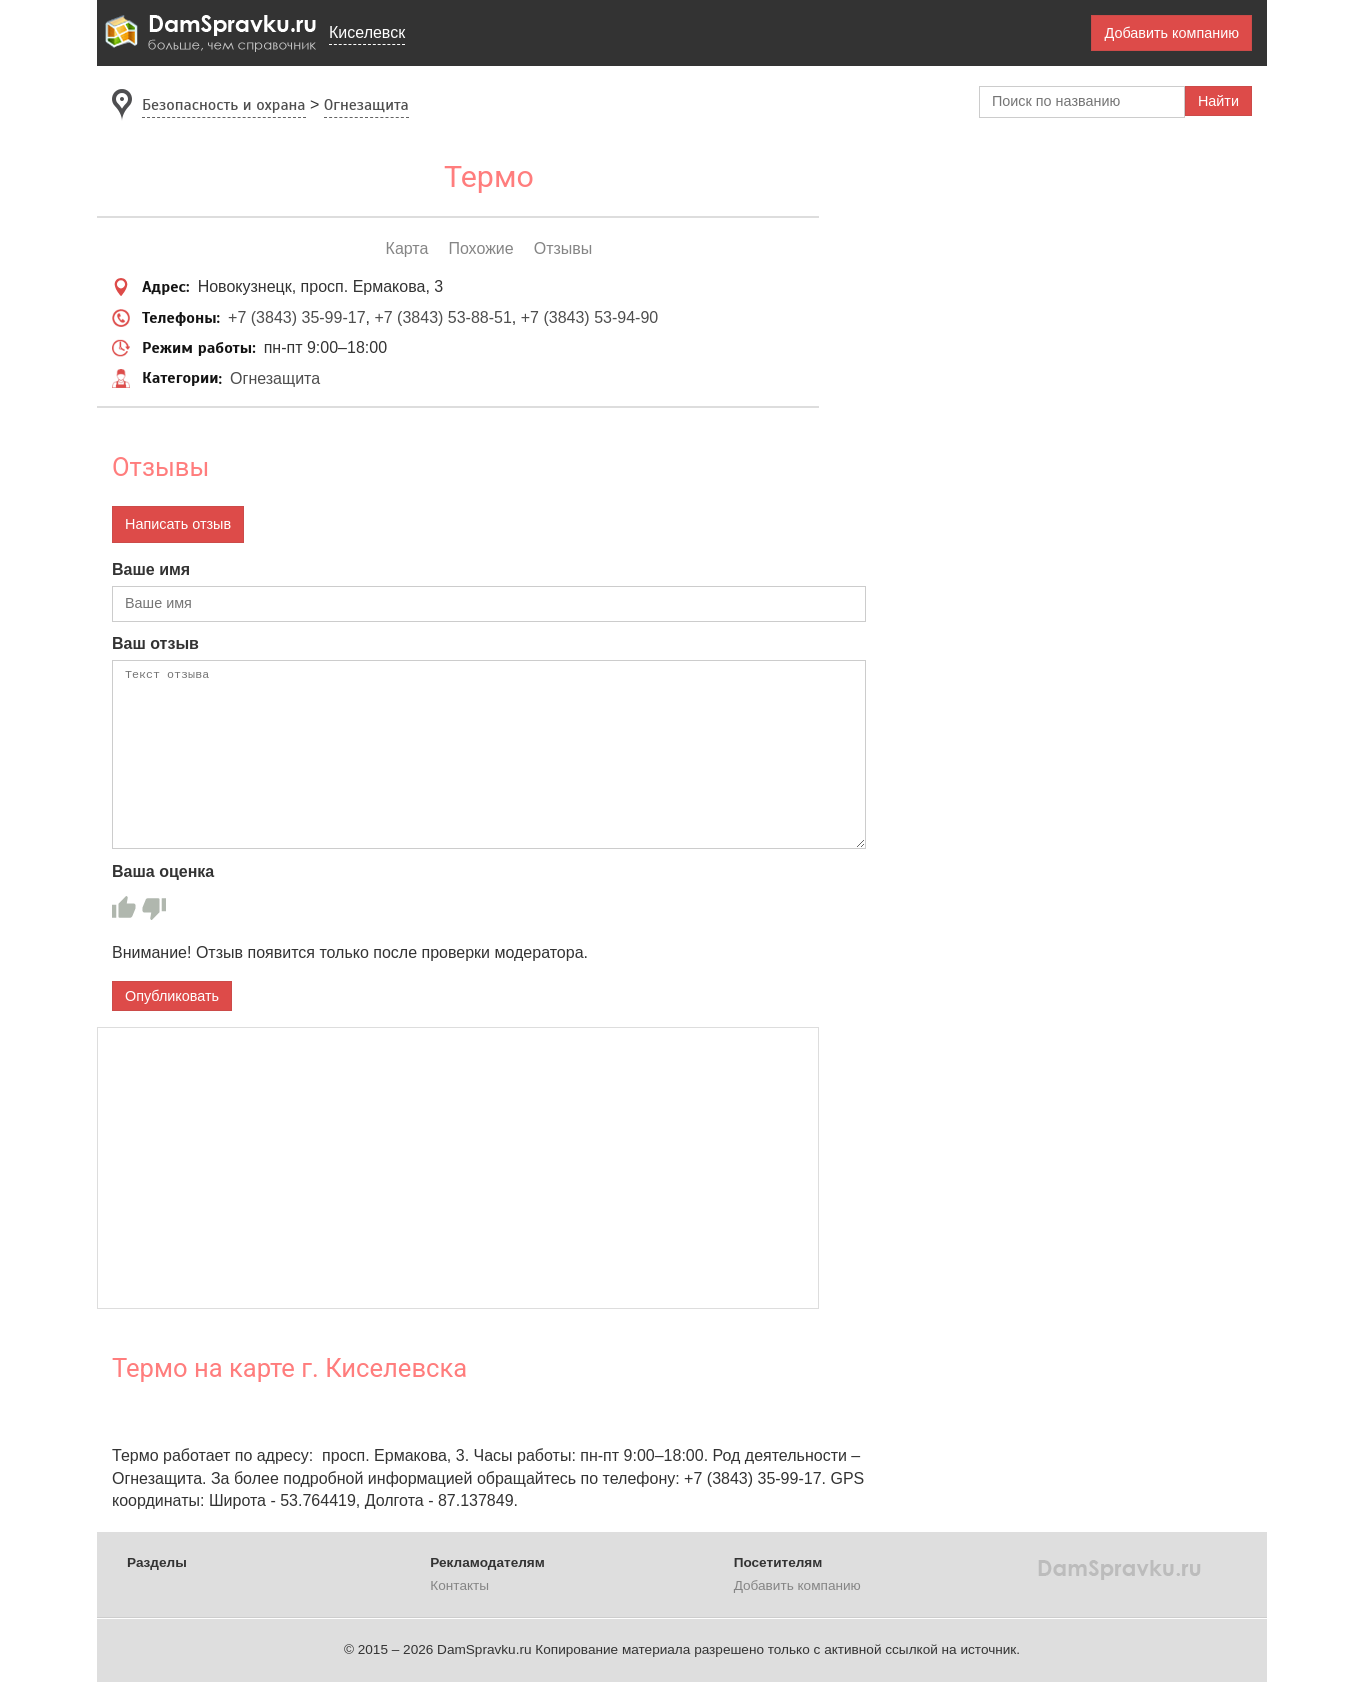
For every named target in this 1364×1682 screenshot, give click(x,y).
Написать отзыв (178, 524)
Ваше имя (151, 569)
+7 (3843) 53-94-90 (589, 317)
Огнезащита (275, 378)
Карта (407, 248)
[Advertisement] (458, 1168)
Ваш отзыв (155, 643)
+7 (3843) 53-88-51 (442, 317)
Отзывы (563, 248)
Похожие (480, 248)
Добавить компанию (1171, 33)
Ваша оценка (163, 871)
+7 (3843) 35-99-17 (296, 317)
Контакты (459, 1585)
